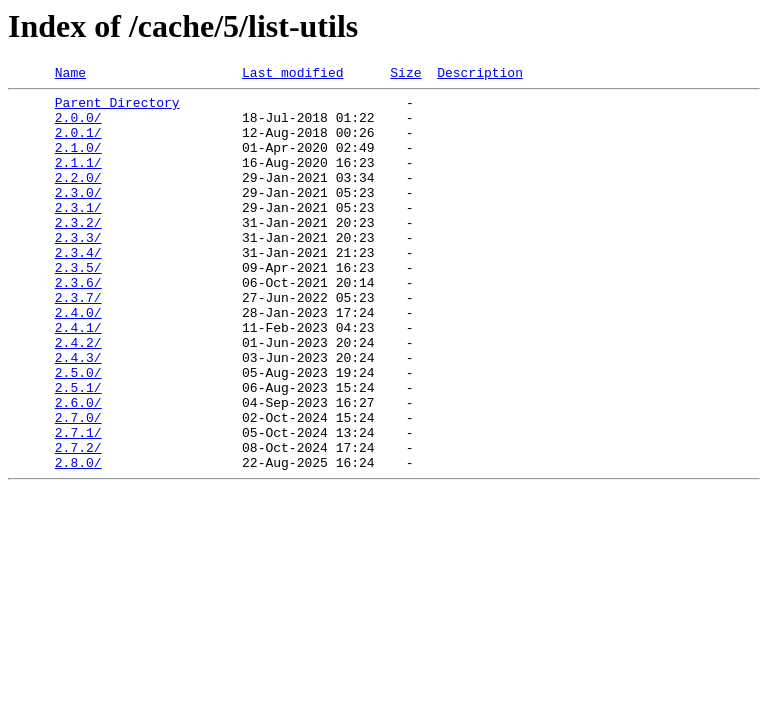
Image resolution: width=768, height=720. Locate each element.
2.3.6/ (78, 324)
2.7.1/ (78, 504)
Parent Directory (117, 108)
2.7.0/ (78, 486)
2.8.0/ (78, 540)
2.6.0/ (78, 468)
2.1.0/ (78, 162)
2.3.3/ (78, 270)
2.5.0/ (78, 432)
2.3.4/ (78, 288)
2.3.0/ (78, 216)
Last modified (292, 75)
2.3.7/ (78, 342)
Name (70, 75)
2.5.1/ (78, 450)
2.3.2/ (78, 252)
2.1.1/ (78, 180)
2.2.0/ (78, 198)
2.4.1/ (78, 378)
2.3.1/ (78, 234)
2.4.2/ (78, 396)
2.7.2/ (78, 522)
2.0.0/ (78, 126)
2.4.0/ (78, 360)
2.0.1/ (78, 144)
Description (480, 75)
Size (405, 75)
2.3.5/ (78, 306)
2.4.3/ (78, 414)
